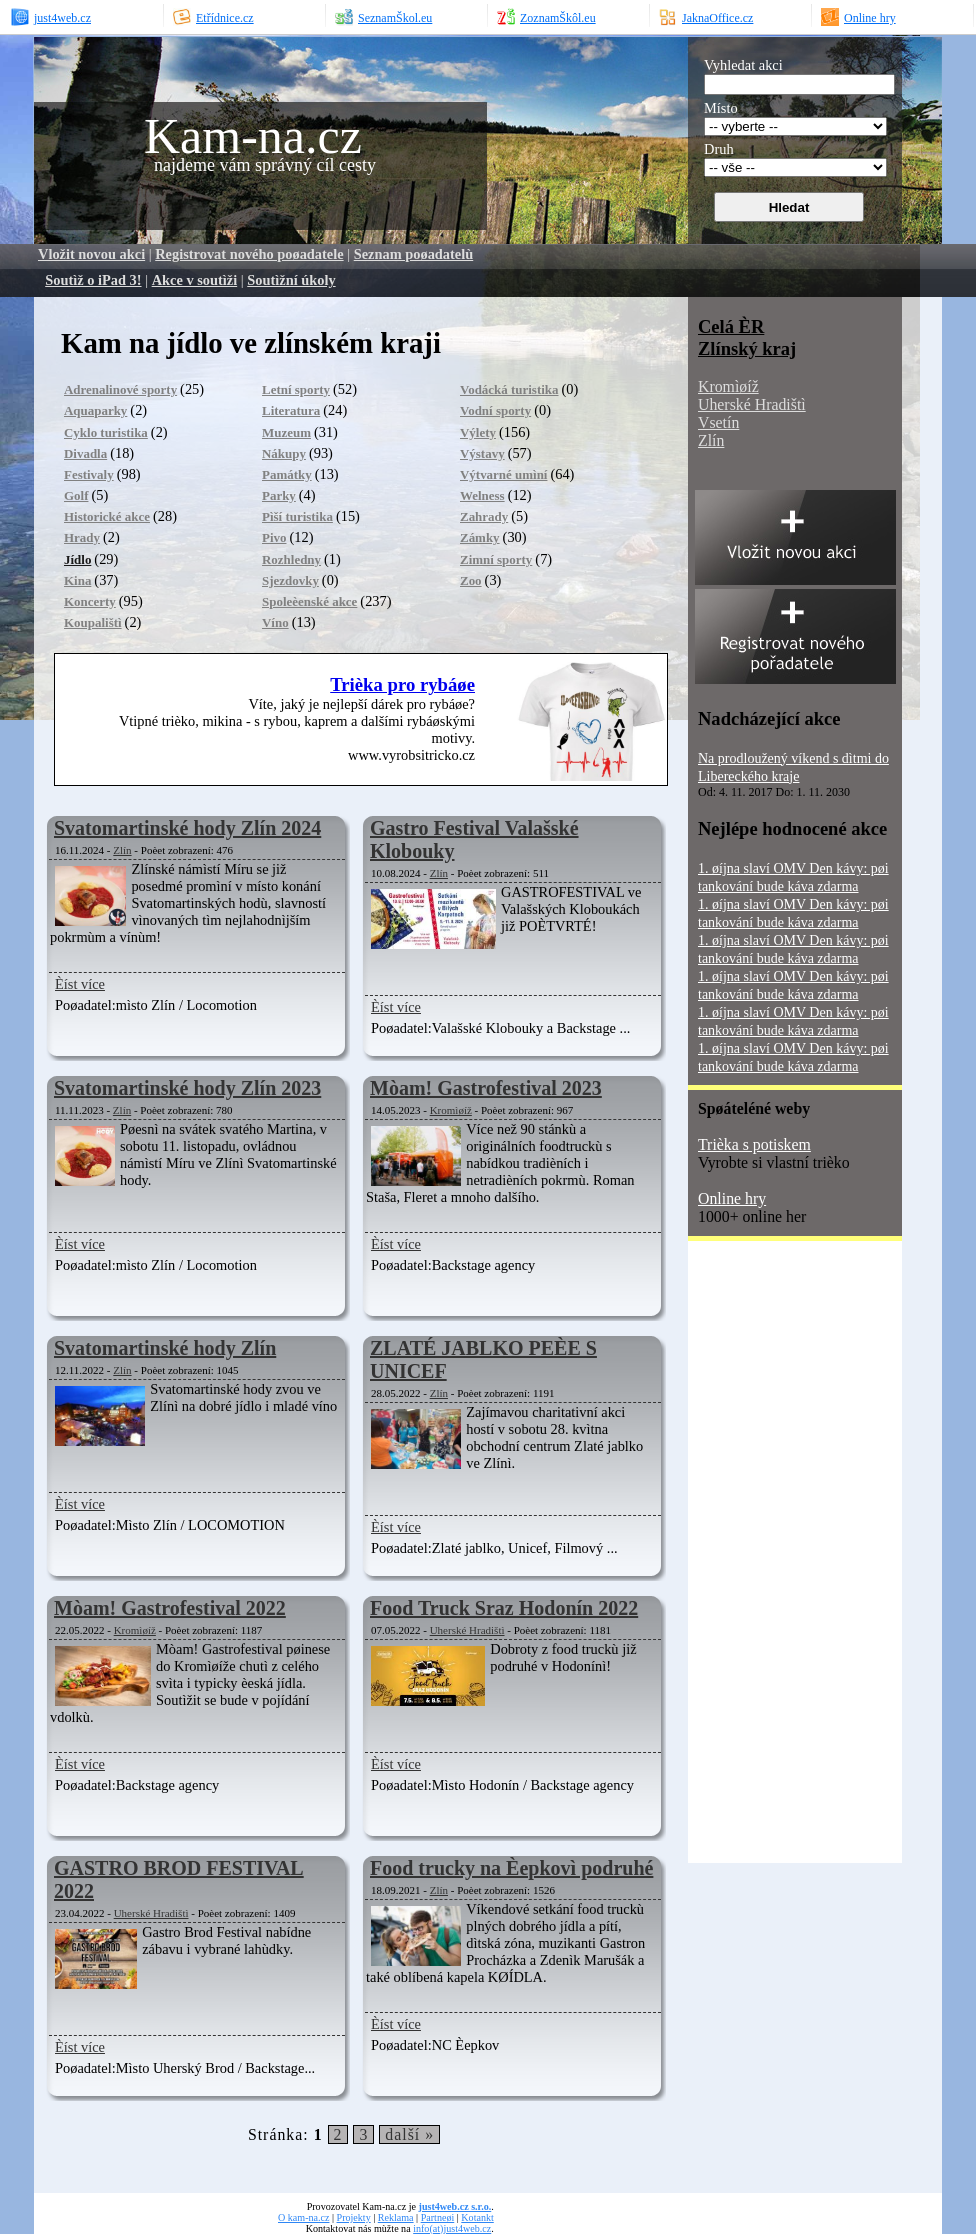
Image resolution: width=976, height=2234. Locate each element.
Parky (279, 495)
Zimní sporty (496, 559)
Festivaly (89, 474)
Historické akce (107, 516)
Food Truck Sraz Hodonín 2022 (504, 1608)
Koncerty (90, 601)
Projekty (354, 2217)
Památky (287, 474)
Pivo (274, 537)
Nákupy (284, 453)
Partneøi (438, 2217)
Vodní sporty (495, 410)
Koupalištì (93, 622)
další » (409, 2134)
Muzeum (286, 432)
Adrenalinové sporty (120, 389)
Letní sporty (296, 389)
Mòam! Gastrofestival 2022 (170, 1608)
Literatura (291, 410)
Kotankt (477, 2217)
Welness (482, 495)
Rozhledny (291, 559)
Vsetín (718, 422)
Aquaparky (95, 410)
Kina (77, 580)
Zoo (471, 580)
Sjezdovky (290, 580)
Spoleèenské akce (309, 601)
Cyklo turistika (106, 432)
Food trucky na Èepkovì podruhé (511, 1868)
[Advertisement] (768, 1559)
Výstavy (482, 453)
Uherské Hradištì (467, 1630)
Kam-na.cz (253, 136)
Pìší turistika (297, 516)
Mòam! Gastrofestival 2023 (486, 1088)
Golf (76, 495)
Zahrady (484, 516)
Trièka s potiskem (754, 1144)
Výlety (478, 432)
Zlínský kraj (747, 348)
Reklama (396, 2217)
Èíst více (80, 984)
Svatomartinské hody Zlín (165, 1348)
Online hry (732, 1198)
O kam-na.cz (303, 2217)
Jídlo (77, 559)
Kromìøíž (451, 1110)
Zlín (122, 850)
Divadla (85, 453)
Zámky (480, 537)
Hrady (82, 537)
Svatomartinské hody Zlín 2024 (187, 828)
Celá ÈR (731, 326)
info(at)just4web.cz (452, 2228)
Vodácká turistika (509, 389)
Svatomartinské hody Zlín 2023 (187, 1088)
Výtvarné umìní (503, 474)
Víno (275, 622)
